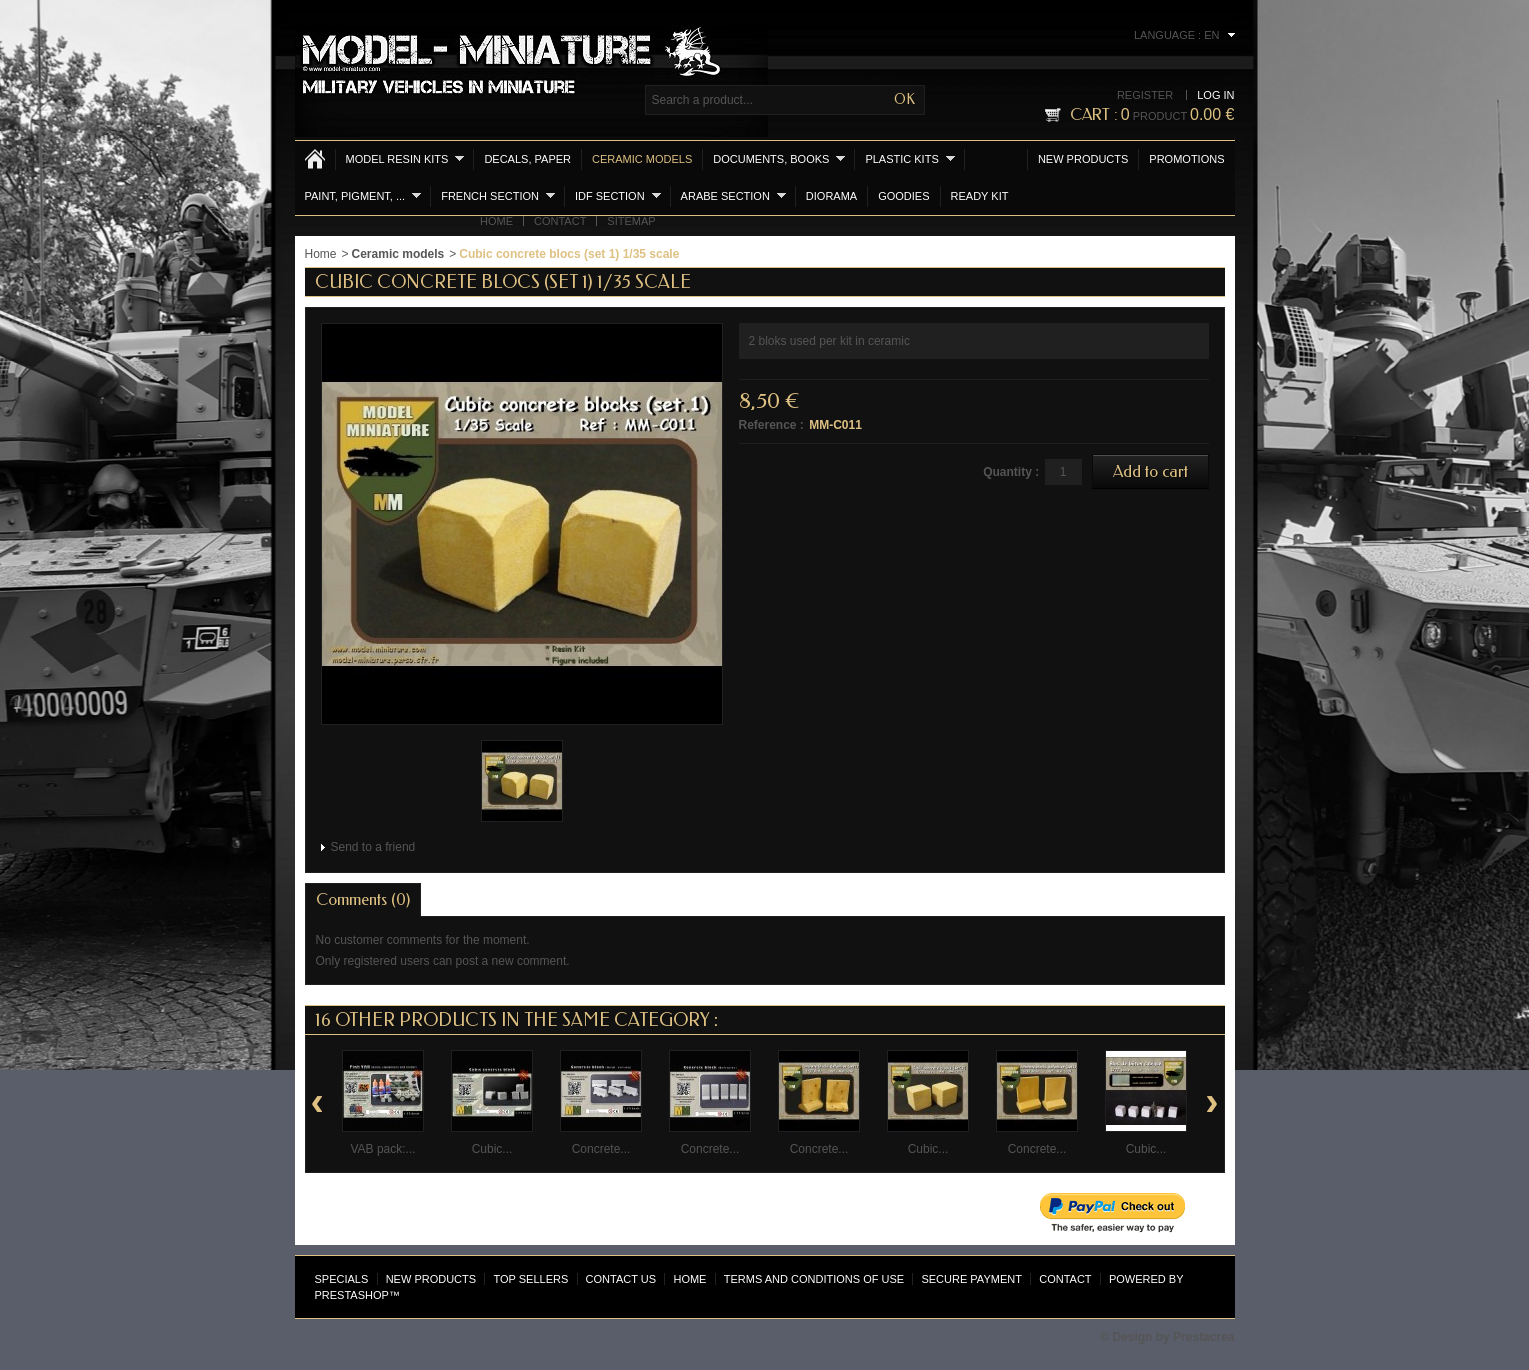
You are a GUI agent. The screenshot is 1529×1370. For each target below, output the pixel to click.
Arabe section (733, 195)
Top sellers (530, 1279)
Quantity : (1011, 472)
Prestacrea (1203, 1337)
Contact (560, 221)
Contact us (621, 1279)
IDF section (618, 195)
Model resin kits (405, 158)
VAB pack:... (382, 1149)
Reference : (771, 425)
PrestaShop (352, 1295)
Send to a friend (373, 847)
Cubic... (492, 1149)
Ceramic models (642, 159)
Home (496, 221)
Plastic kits (909, 158)
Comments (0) (363, 899)
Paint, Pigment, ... (363, 195)
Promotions (1186, 159)
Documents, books (779, 158)
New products (1083, 159)
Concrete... (601, 1149)
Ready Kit (980, 196)
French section (498, 195)
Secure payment (971, 1279)
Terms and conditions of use (814, 1279)
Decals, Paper (527, 159)
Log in (1215, 95)
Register (1145, 95)
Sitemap (631, 221)
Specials (342, 1279)
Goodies (903, 196)
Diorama (831, 196)
